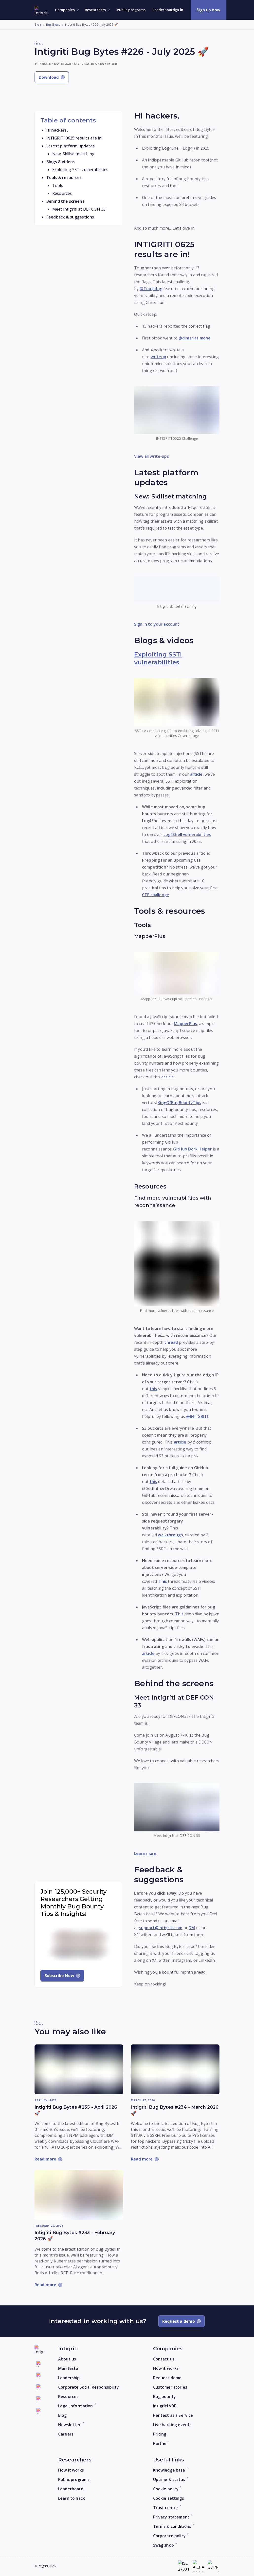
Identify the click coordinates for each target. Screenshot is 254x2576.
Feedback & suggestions (70, 217)
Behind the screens (65, 201)
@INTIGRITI (197, 1416)
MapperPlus (185, 1023)
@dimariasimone (195, 338)
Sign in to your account (156, 624)
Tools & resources (64, 177)
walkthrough (170, 1535)
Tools (57, 185)
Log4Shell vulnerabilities (187, 834)
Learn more (145, 1853)
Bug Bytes (53, 25)
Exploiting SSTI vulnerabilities (80, 169)
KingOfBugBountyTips (179, 1102)
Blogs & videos (60, 161)
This (163, 1581)
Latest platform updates (70, 146)
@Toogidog (151, 288)
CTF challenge (155, 894)
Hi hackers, (57, 130)
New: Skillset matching (73, 154)
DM (192, 1927)
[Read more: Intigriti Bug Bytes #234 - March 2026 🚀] (175, 2069)
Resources (62, 193)
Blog (38, 25)
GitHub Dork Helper (192, 1149)
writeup (158, 356)
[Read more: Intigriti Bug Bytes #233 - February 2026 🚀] (79, 2195)
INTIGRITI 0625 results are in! (74, 138)
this (153, 1388)
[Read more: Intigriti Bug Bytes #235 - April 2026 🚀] (79, 2069)
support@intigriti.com (160, 1927)
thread (171, 1342)
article (196, 774)
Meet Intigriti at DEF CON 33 (79, 209)
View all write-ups (151, 456)
